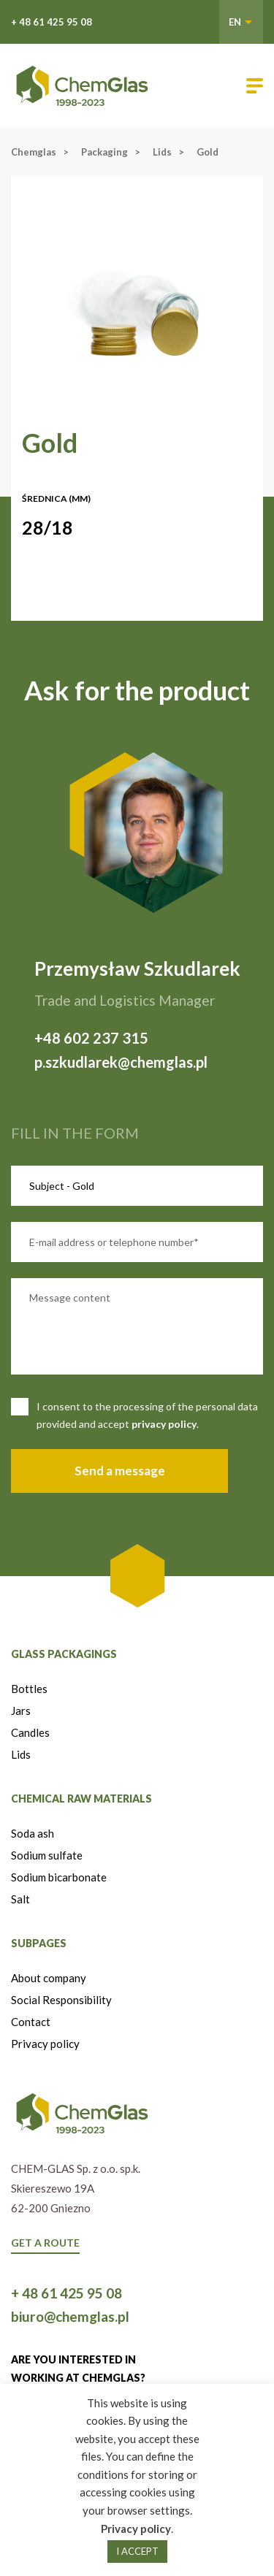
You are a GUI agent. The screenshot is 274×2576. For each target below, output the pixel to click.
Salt (20, 1899)
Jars (21, 1710)
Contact (30, 2021)
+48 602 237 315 (91, 1038)
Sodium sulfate (47, 1855)
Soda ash (32, 1833)
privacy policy (164, 1424)
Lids (162, 152)
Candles (30, 1732)
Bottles (29, 1688)
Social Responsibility (61, 1999)
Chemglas (33, 152)
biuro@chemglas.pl (70, 2316)
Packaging (104, 152)
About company (48, 1977)
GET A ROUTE (45, 2242)
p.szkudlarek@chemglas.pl (121, 1062)
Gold (207, 152)
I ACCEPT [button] (137, 2551)
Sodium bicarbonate (59, 1877)
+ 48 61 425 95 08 (51, 22)
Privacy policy (45, 2043)
